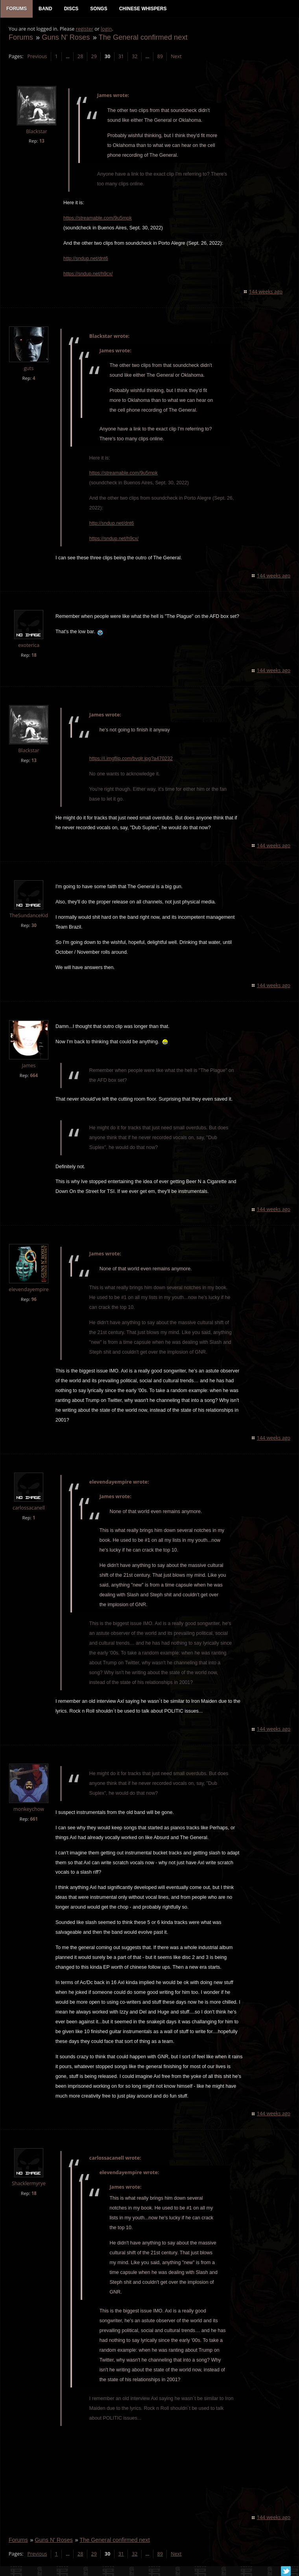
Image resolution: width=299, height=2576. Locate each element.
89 (159, 57)
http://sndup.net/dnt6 (85, 259)
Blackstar (36, 132)
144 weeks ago (266, 292)
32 (134, 57)
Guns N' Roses (65, 38)
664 (33, 1076)
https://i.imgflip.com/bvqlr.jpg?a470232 (130, 759)
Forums (20, 38)
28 (80, 57)
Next (175, 57)
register (84, 29)
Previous (36, 57)
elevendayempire (28, 1290)
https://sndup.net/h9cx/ (87, 274)
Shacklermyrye (28, 2184)
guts (28, 369)
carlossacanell (28, 1508)
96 (33, 1300)
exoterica (28, 646)
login (105, 29)
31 (121, 57)
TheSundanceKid (28, 916)
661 (33, 1820)
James (28, 1066)
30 (33, 926)
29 (93, 57)
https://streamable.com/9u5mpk (97, 219)
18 (33, 656)
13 (41, 142)
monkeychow (28, 1809)
